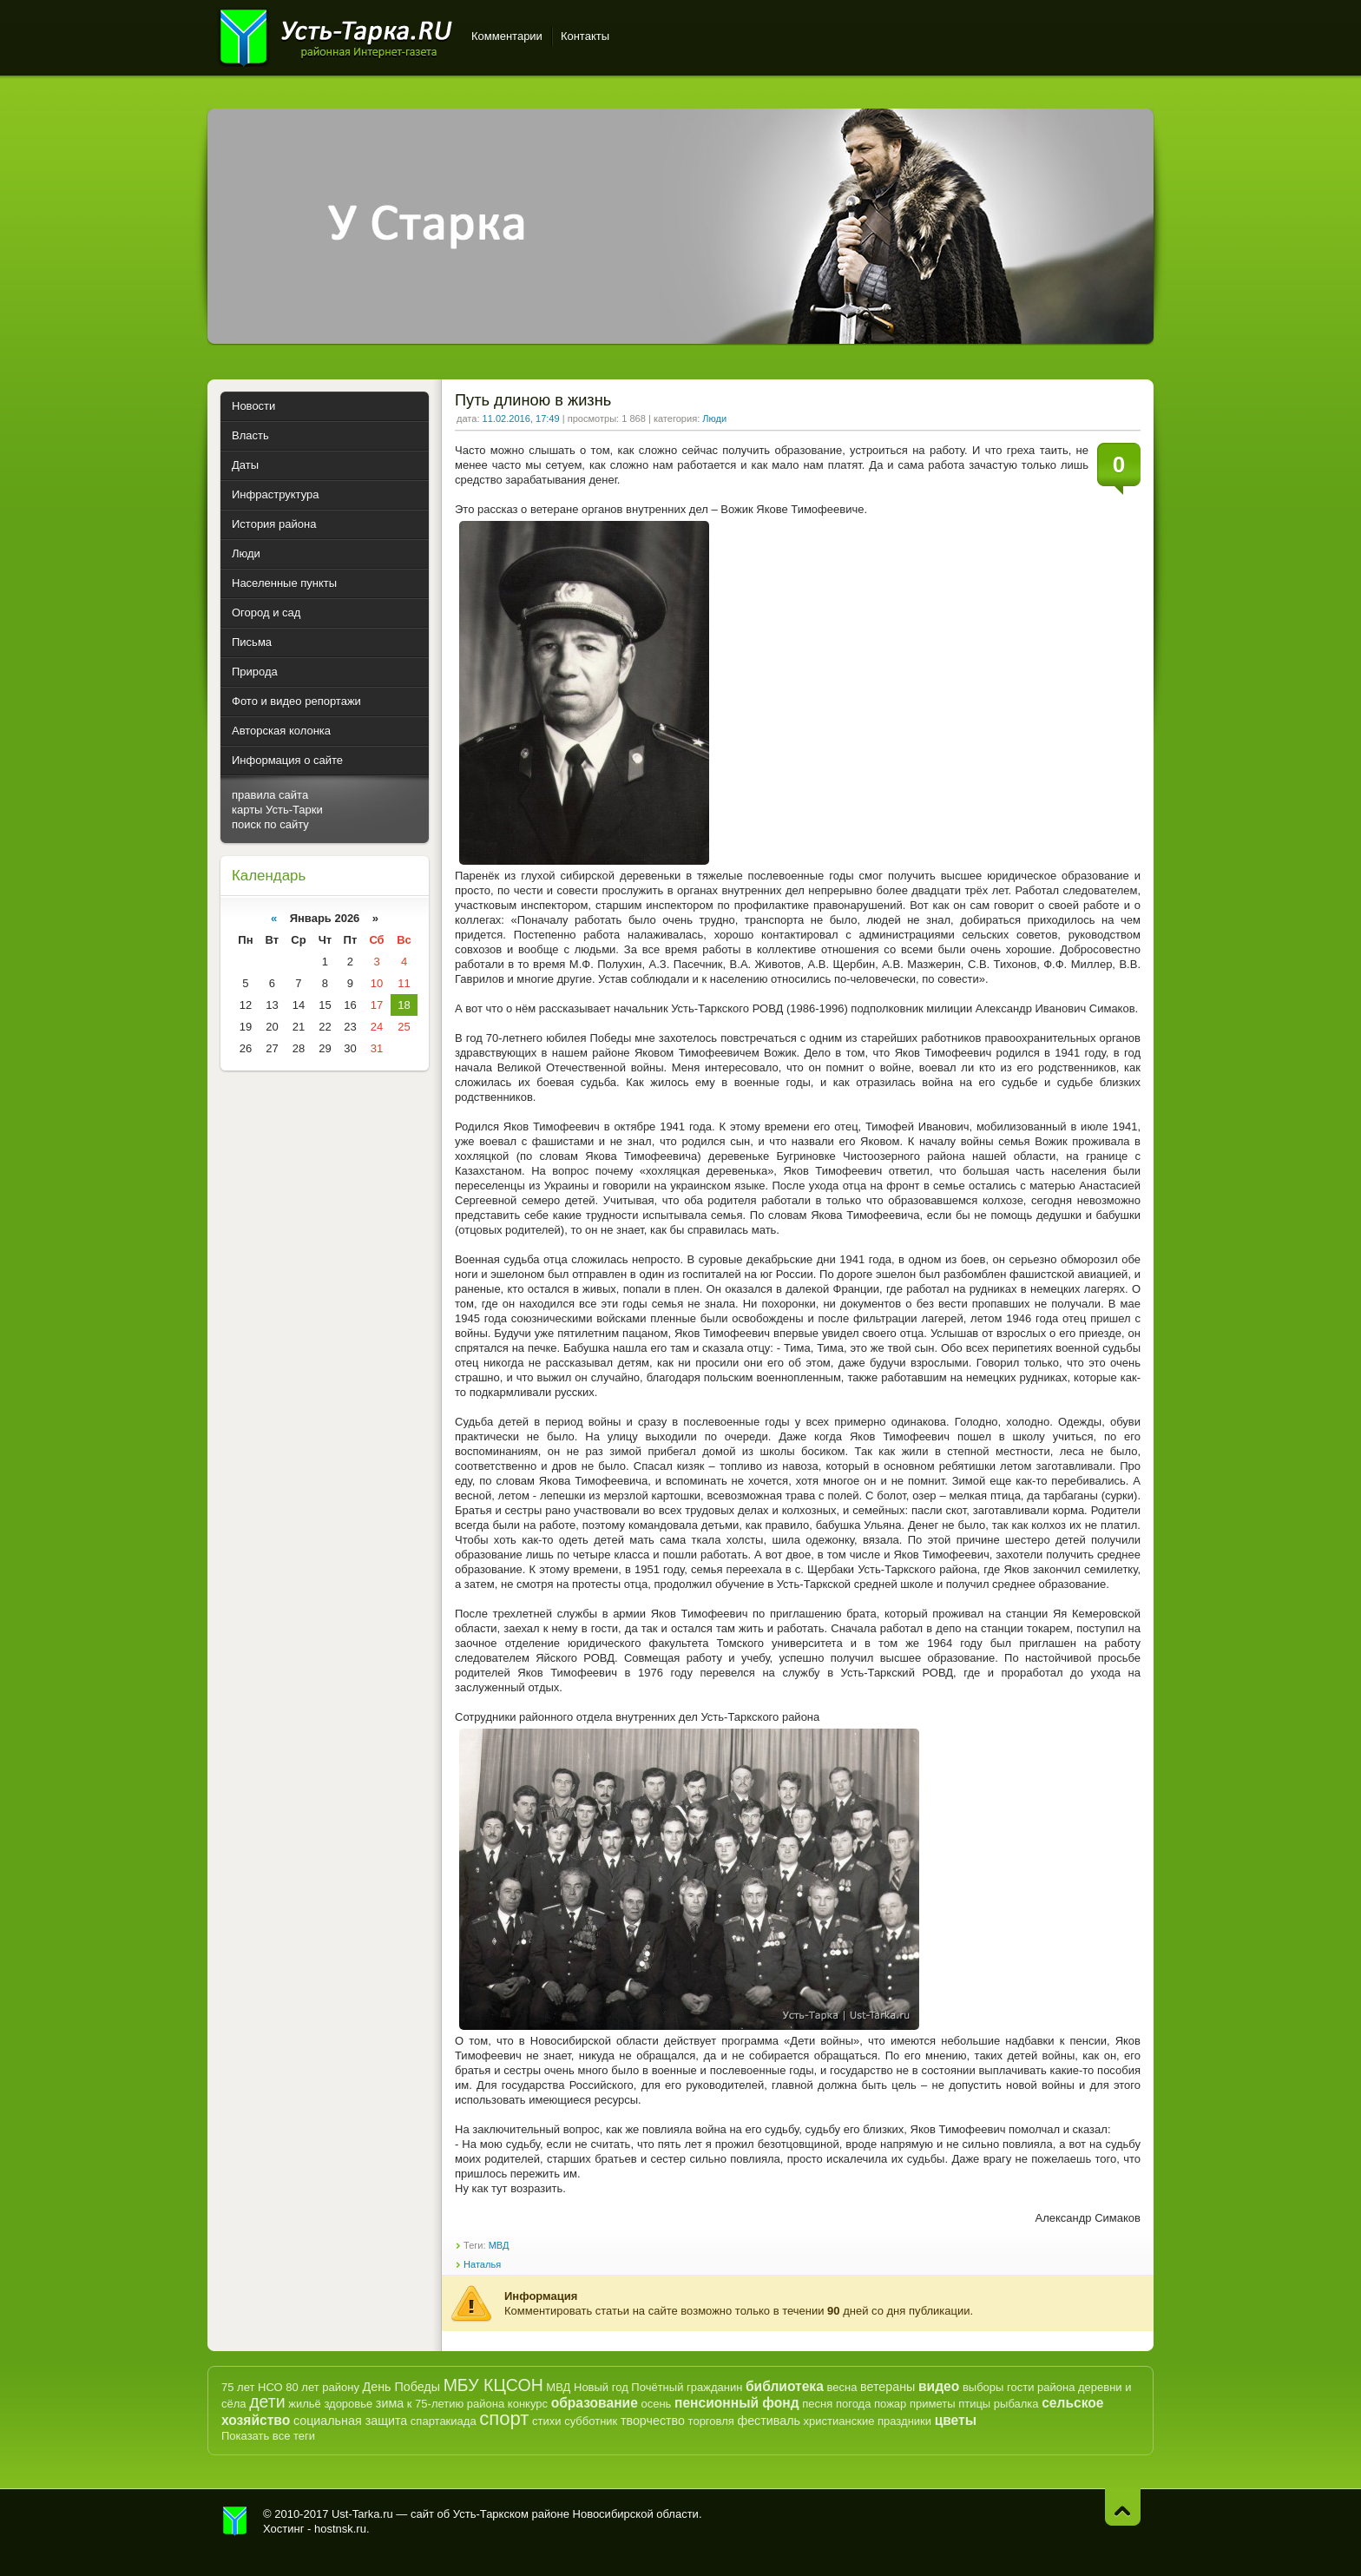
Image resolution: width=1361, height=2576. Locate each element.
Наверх (1123, 2507)
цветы (955, 2420)
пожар (890, 2403)
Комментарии (506, 36)
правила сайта (270, 794)
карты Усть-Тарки (277, 809)
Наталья (482, 2264)
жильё (304, 2403)
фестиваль (768, 2421)
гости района (1041, 2387)
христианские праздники (867, 2421)
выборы (983, 2387)
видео (938, 2386)
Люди (714, 418)
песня (817, 2403)
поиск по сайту (270, 824)
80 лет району (322, 2387)
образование (594, 2402)
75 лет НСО (252, 2387)
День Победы (401, 2387)
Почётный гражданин (686, 2387)
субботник (590, 2421)
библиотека (785, 2386)
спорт (504, 2418)
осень (656, 2403)
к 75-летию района (455, 2403)
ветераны (887, 2387)
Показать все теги (268, 2435)
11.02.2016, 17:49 (521, 418)
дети (267, 2401)
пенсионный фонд (736, 2402)
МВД (499, 2245)
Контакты (585, 36)
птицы (974, 2403)
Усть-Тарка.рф (235, 2521)
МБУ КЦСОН (493, 2385)
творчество (653, 2421)
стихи (546, 2421)
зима (390, 2403)
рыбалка (1016, 2403)
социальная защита (350, 2421)
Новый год (601, 2387)
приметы (933, 2403)
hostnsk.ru (340, 2528)
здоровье (348, 2403)
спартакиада (444, 2421)
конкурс (528, 2403)
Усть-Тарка (335, 35)
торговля (711, 2421)
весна (841, 2387)
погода (853, 2403)
